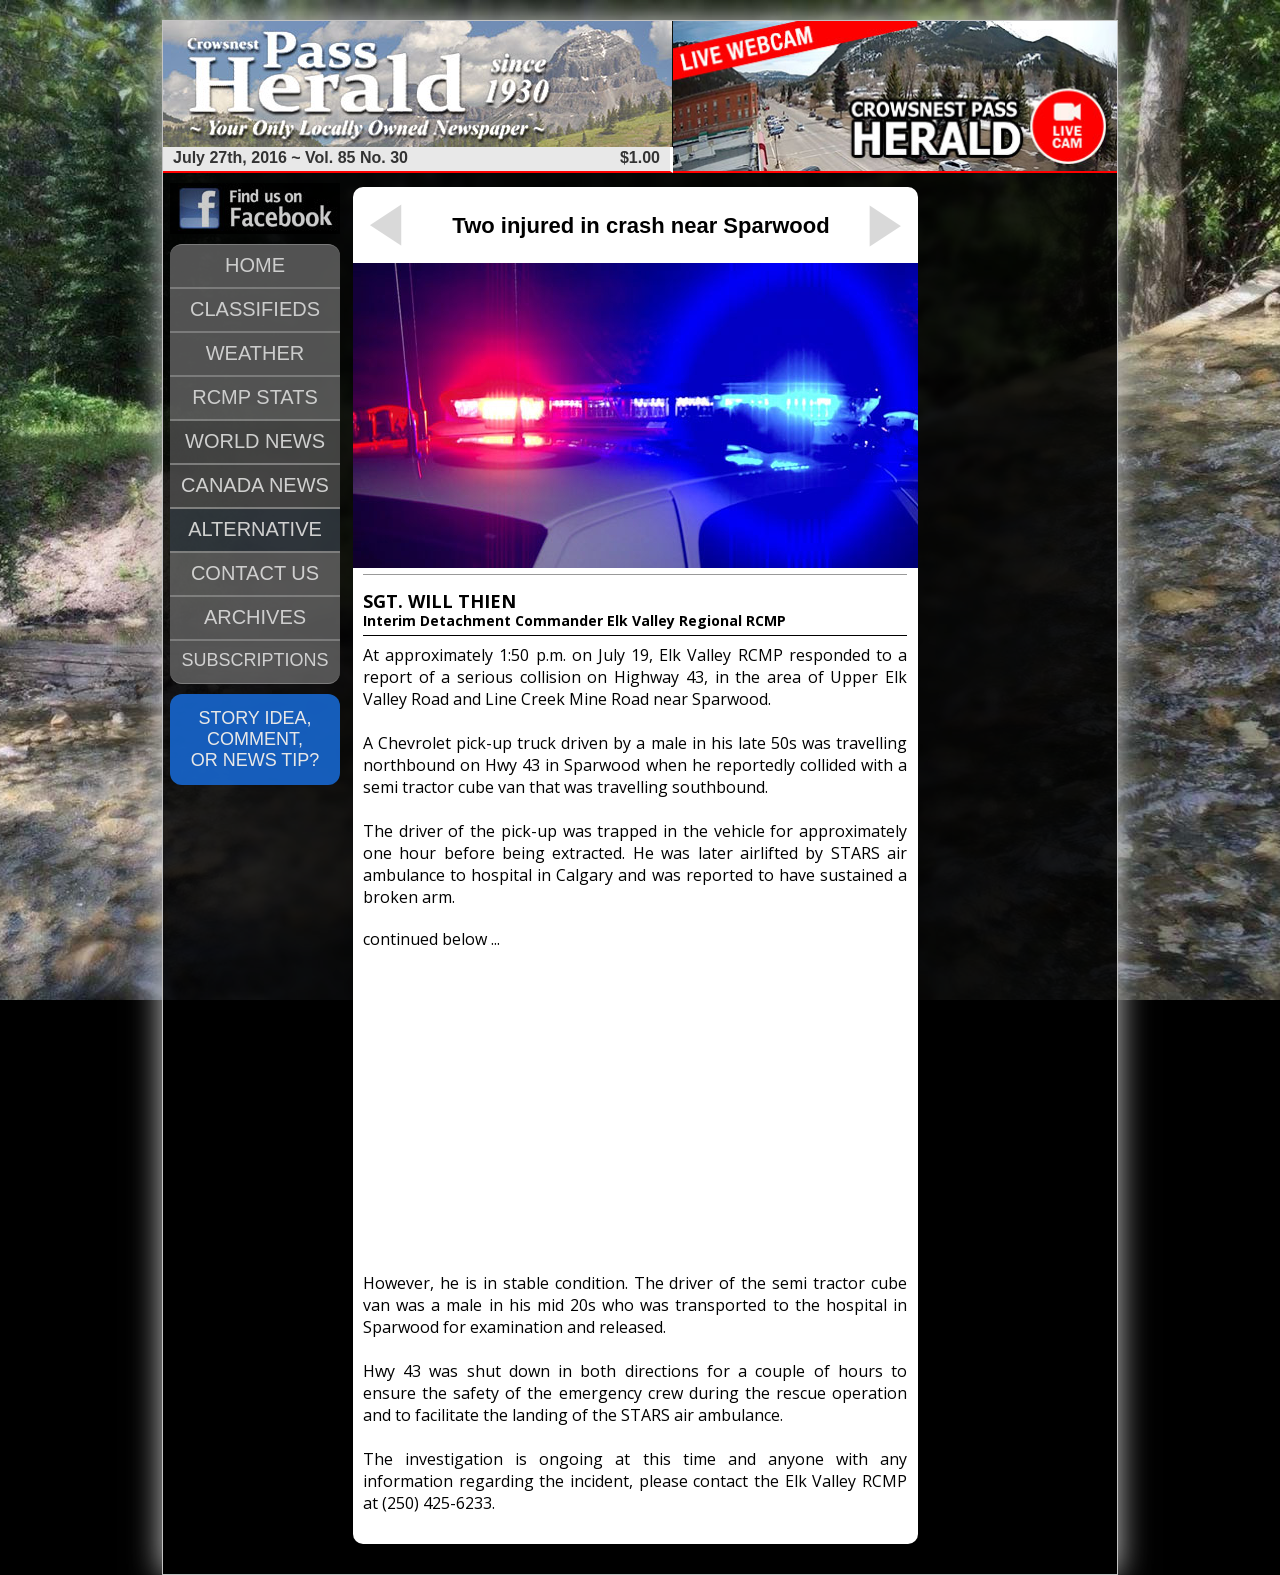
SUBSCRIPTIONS (254, 660)
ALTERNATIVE (255, 529)
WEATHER (255, 353)
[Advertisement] (635, 1102)
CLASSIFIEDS (255, 309)
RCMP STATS (255, 397)
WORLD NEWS (255, 441)
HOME (255, 265)
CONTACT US (255, 573)
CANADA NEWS (255, 485)
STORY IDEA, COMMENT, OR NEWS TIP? (255, 739)
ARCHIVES (255, 617)
